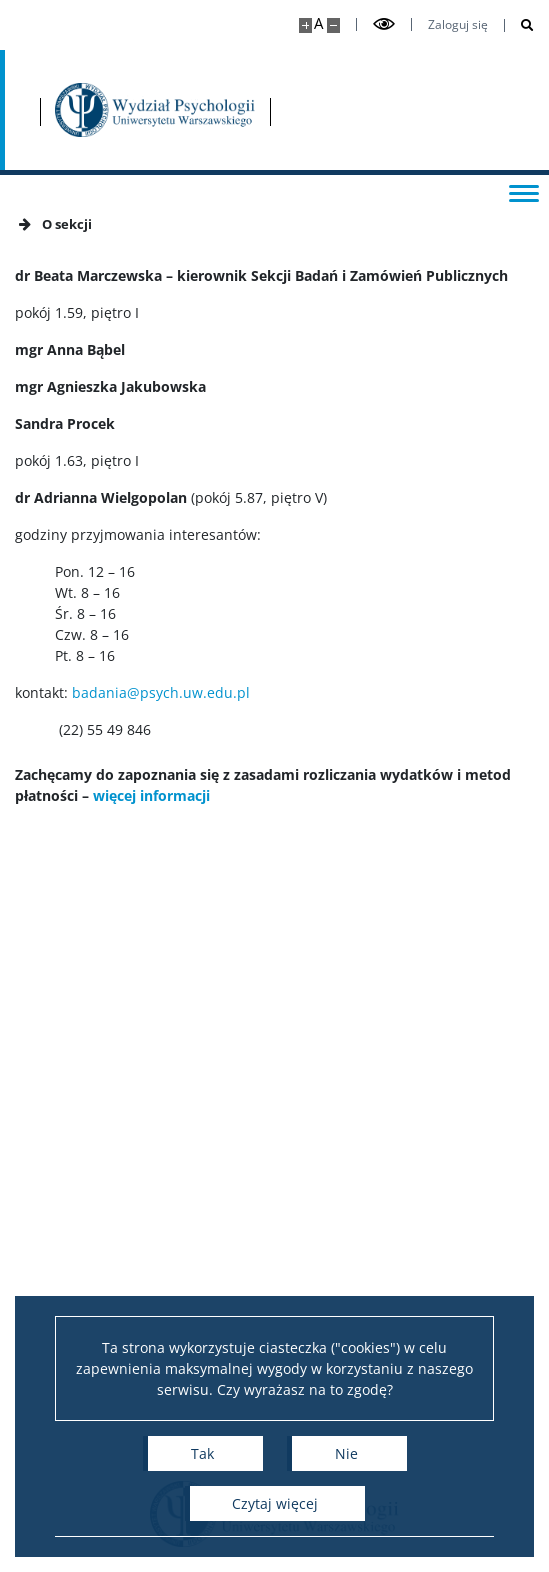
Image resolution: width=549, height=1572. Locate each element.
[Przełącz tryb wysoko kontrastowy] (384, 24)
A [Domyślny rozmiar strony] (318, 23)
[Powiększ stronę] (305, 25)
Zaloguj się (458, 25)
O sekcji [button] (53, 224)
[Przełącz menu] (524, 192)
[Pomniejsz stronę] (333, 25)
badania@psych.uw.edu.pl (161, 692)
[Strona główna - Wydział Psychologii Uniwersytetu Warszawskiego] (155, 110)
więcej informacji (151, 795)
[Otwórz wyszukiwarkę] (519, 25)
